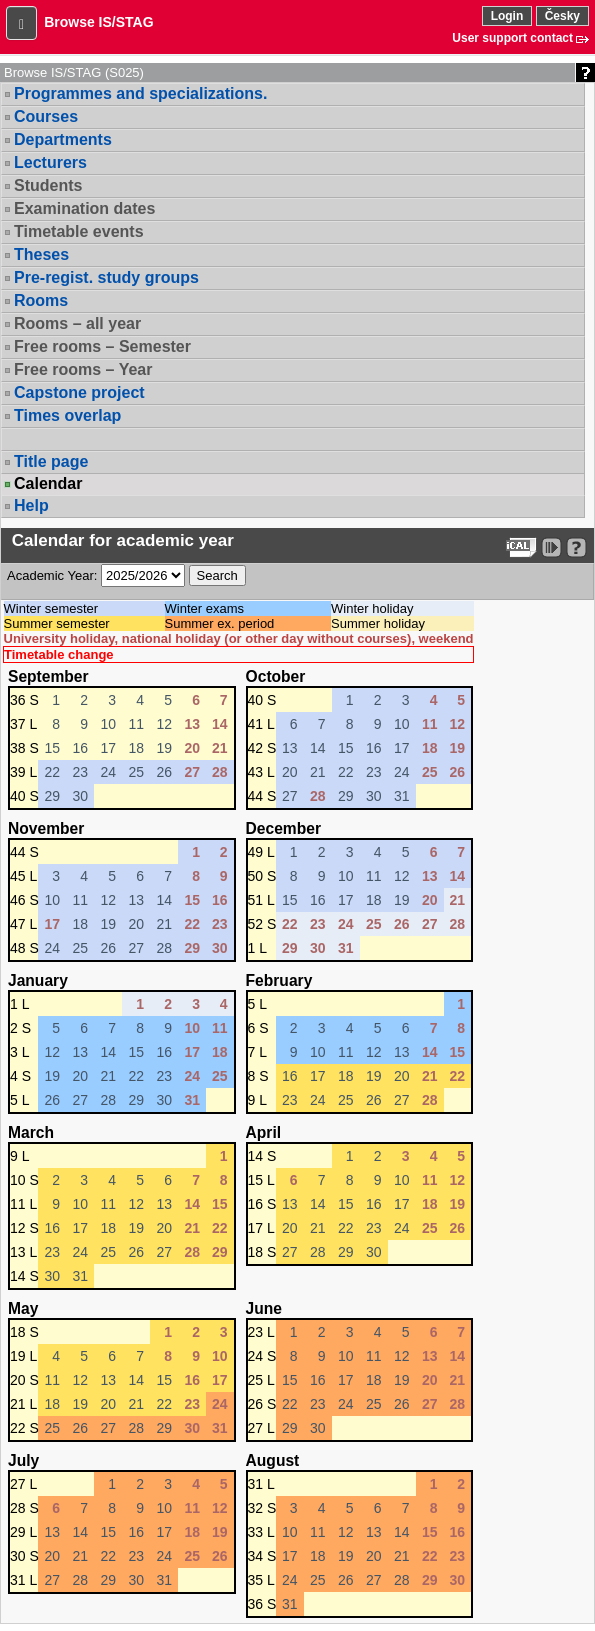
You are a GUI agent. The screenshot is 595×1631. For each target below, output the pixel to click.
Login (507, 16)
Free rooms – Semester (102, 346)
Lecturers (50, 162)
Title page (51, 461)
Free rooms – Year (83, 369)
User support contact (512, 38)
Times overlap (67, 415)
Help (31, 505)
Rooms (41, 300)
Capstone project (79, 392)
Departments (63, 139)
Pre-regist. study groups (106, 277)
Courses (46, 116)
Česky (562, 16)
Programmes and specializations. (140, 93)
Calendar (48, 484)
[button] (21, 23)
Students (48, 185)
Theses (41, 254)
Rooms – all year (77, 323)
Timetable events (79, 231)
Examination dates (84, 208)
